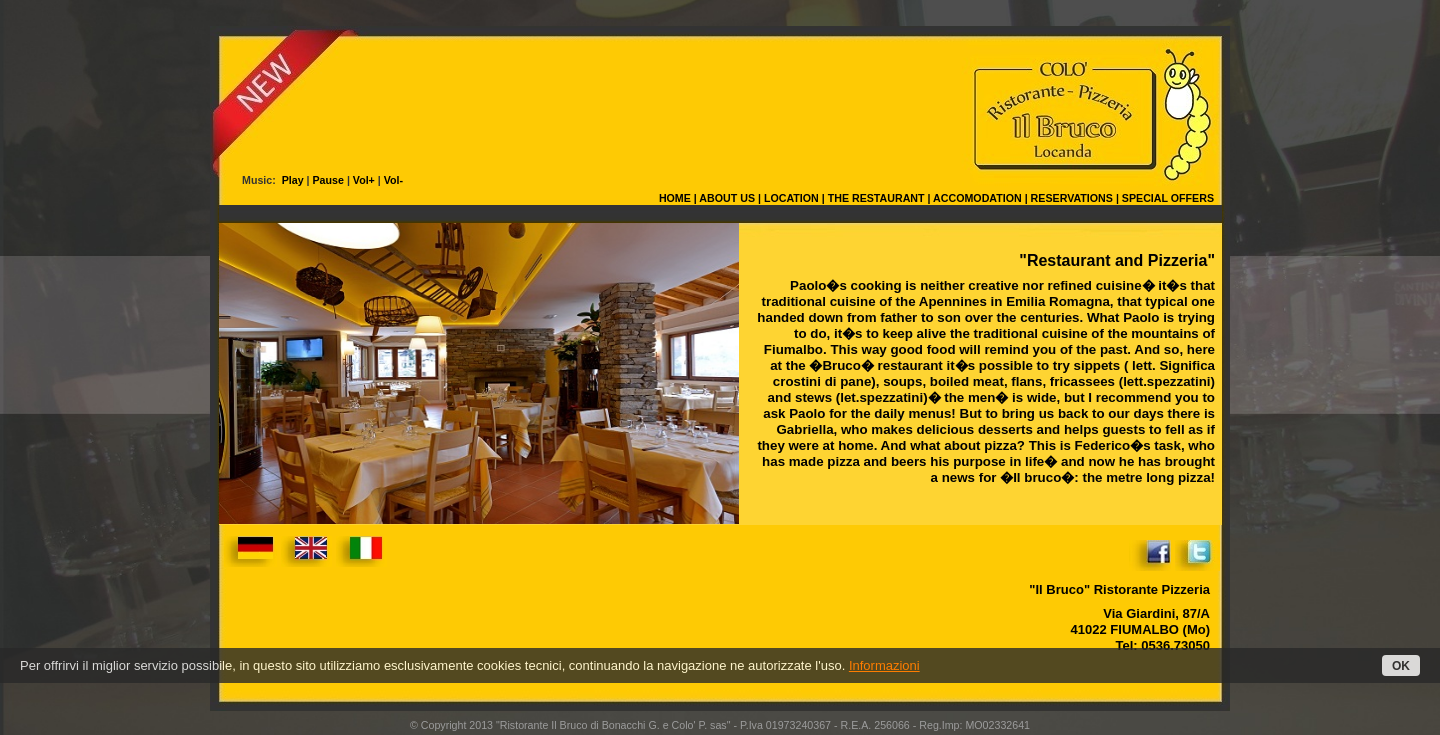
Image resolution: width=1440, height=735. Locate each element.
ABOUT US (727, 198)
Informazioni (884, 665)
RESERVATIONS (1072, 198)
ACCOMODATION (977, 198)
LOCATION (791, 198)
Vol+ (364, 180)
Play (291, 180)
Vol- (393, 180)
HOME (675, 198)
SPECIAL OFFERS (1168, 198)
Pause (328, 180)
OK (1401, 666)
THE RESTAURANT (876, 198)
